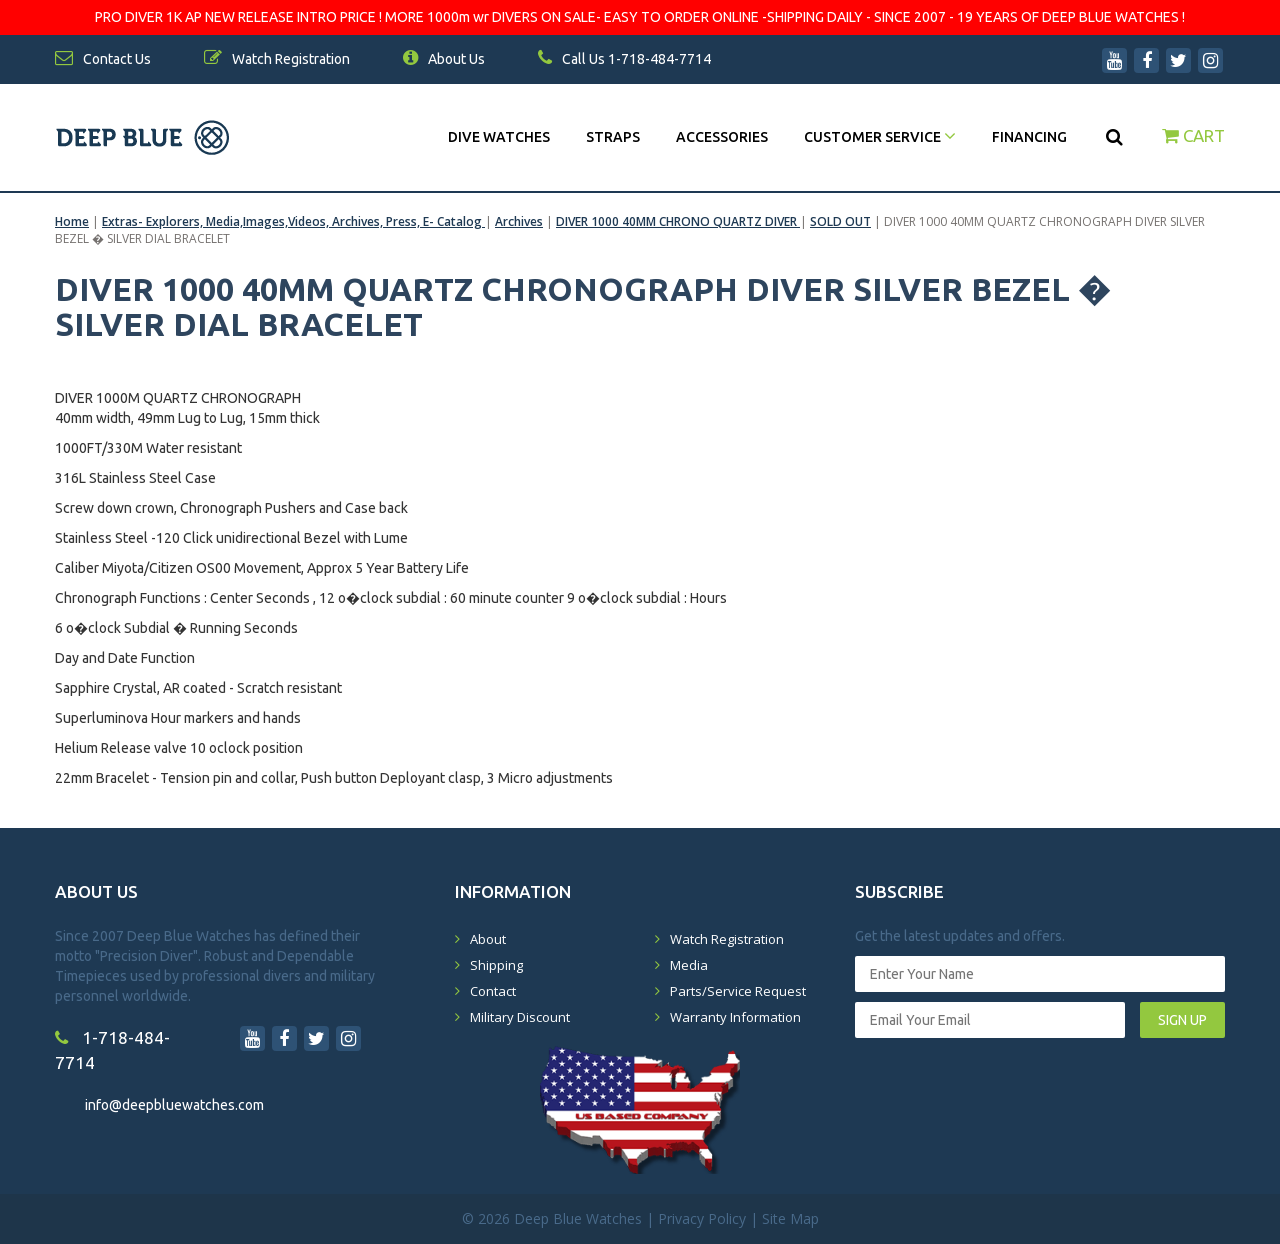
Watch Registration (727, 939)
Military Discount (520, 1017)
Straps (613, 137)
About (488, 939)
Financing (1029, 137)
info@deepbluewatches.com (174, 1105)
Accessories (722, 137)
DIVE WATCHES (499, 137)
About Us (444, 59)
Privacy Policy (702, 1218)
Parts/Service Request (738, 991)
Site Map (790, 1218)
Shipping (496, 965)
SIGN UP (1182, 1020)
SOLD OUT (840, 221)
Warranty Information (735, 1017)
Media (689, 965)
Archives (519, 221)
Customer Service (880, 137)
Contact (493, 991)
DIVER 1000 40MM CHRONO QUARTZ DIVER (678, 221)
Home (72, 221)
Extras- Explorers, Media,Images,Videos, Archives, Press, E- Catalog (293, 221)
